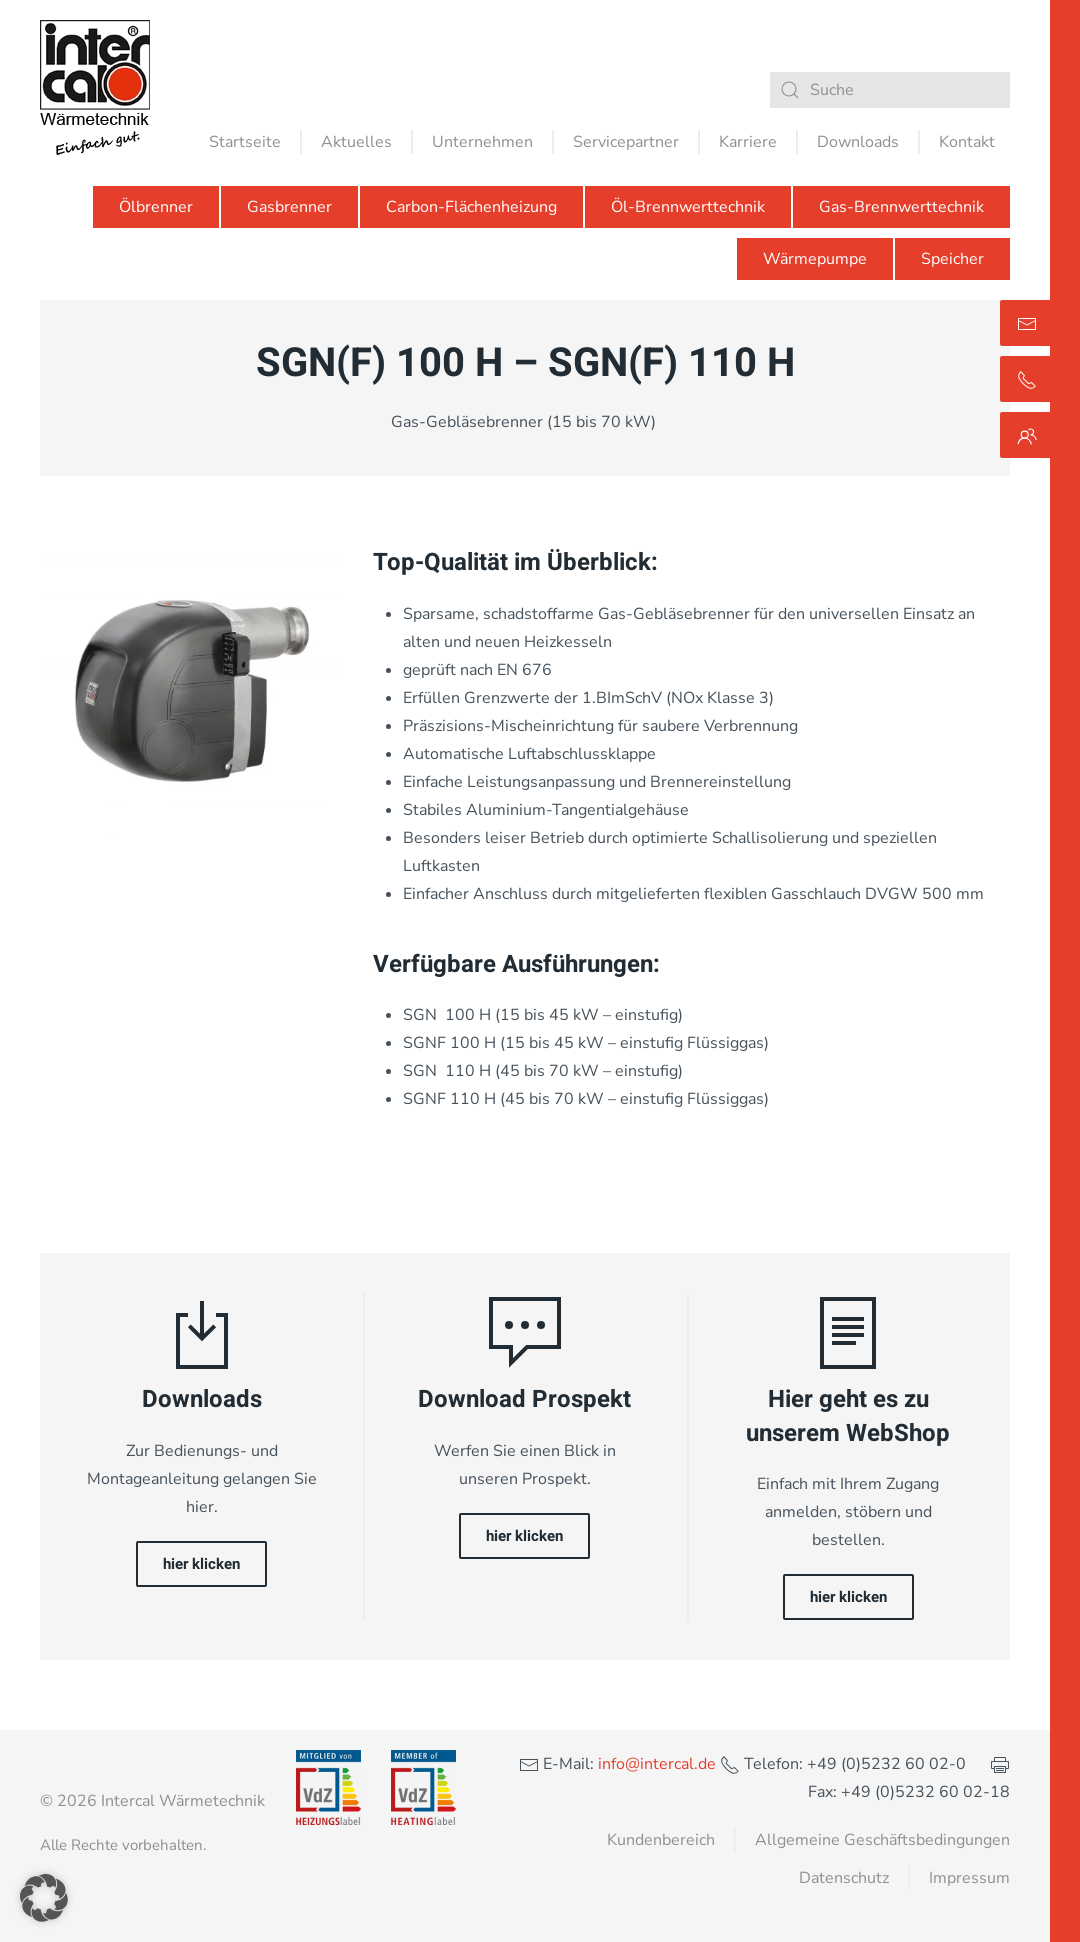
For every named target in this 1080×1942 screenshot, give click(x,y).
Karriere (748, 142)
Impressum (969, 1878)
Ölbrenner (156, 207)
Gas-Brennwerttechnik (901, 207)
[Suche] (890, 90)
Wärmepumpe (815, 259)
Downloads (858, 142)
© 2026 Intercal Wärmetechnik (152, 1801)
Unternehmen (482, 142)
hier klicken (201, 1564)
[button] (44, 1898)
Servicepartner (626, 142)
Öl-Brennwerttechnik (688, 207)
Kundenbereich (661, 1840)
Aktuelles (356, 142)
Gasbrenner (289, 207)
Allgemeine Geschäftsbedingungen (882, 1840)
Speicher (952, 259)
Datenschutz (844, 1878)
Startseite (245, 142)
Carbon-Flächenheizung (471, 207)
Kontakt (967, 142)
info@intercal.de (655, 1764)
